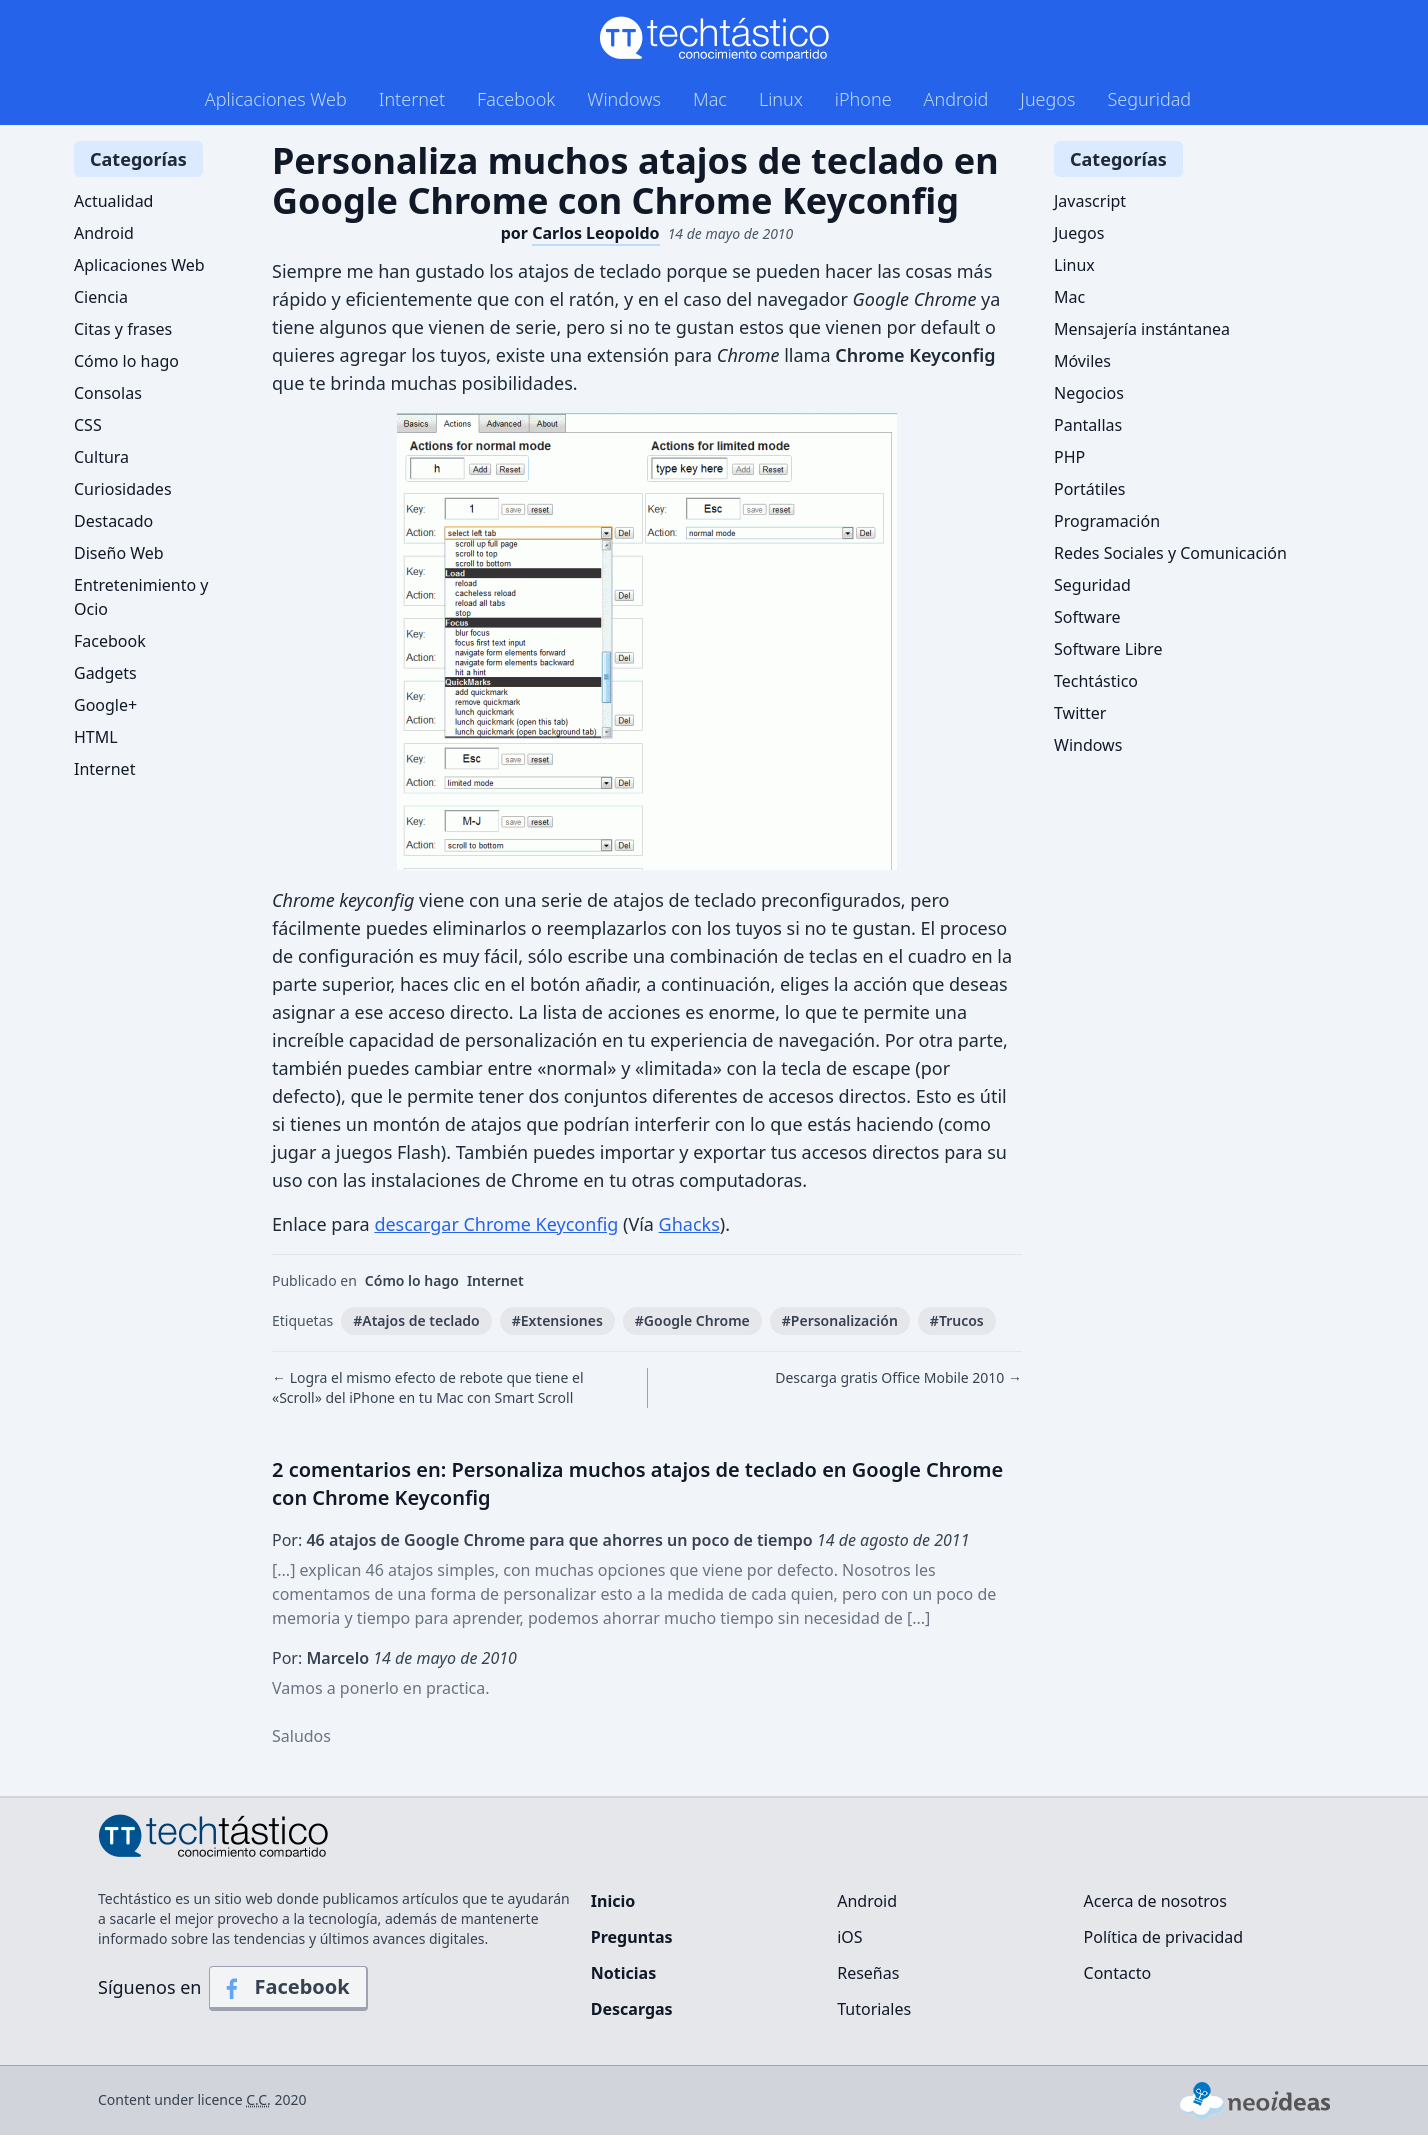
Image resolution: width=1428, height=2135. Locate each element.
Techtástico (1096, 681)
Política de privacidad (1164, 1937)
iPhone (863, 99)
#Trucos (957, 1320)
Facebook (516, 99)
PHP (1069, 457)
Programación (1107, 521)
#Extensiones (557, 1320)
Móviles (1082, 361)
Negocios (1089, 393)
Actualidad (113, 201)
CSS (88, 425)
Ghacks (689, 1224)
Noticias (623, 1973)
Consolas (108, 393)
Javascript (1090, 201)
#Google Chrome (692, 1320)
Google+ (105, 705)
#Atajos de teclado (416, 1320)
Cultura (101, 457)
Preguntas (632, 1937)
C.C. (258, 2099)
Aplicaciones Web (276, 99)
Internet (412, 99)
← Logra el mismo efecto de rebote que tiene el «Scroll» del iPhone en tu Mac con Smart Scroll (428, 1387)
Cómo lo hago (412, 1280)
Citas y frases (123, 329)
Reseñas (868, 1973)
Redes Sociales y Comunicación (1170, 553)
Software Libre (1108, 649)
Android (956, 99)
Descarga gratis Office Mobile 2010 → (898, 1377)
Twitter (1080, 713)
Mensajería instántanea (1142, 329)
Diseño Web (119, 553)
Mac (710, 99)
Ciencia (101, 297)
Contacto (1118, 1973)
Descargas (632, 2009)
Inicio (613, 1901)
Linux (781, 99)
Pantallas (1088, 425)
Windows (624, 99)
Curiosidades (123, 489)
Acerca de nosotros (1155, 1901)
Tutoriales (874, 2009)
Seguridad (1149, 99)
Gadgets (105, 673)
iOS (849, 1937)
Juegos (1047, 99)
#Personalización (840, 1320)
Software (1087, 617)
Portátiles (1089, 489)
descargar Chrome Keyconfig (496, 1224)
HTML (96, 737)
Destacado (113, 521)
